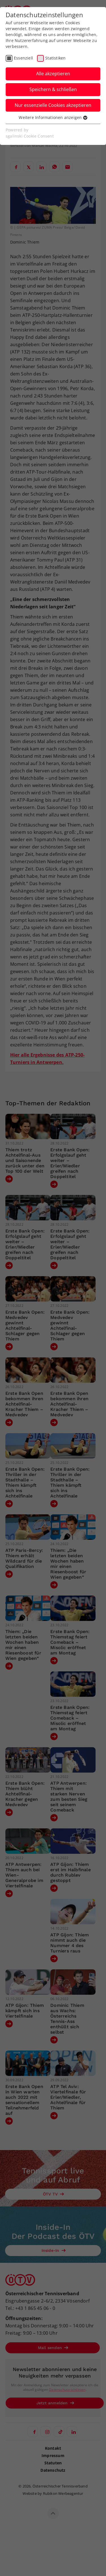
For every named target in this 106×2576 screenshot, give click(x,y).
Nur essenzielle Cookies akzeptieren (53, 105)
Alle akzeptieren (53, 73)
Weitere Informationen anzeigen (53, 117)
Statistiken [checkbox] (55, 58)
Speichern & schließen (53, 89)
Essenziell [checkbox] (23, 58)
